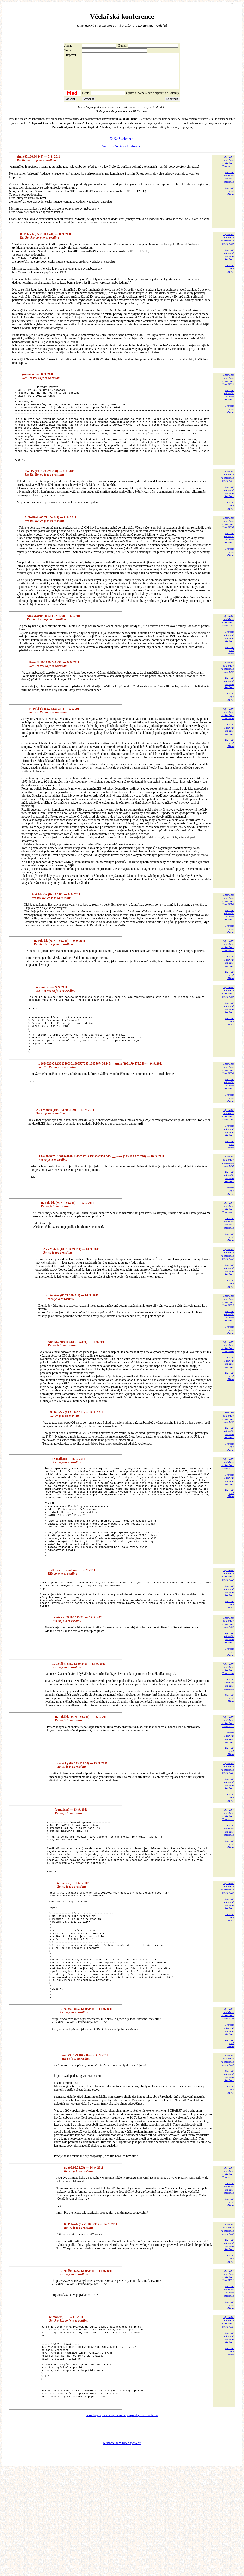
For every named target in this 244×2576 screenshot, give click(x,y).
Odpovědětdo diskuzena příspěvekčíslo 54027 (227, 1873)
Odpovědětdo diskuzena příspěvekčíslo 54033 (227, 2320)
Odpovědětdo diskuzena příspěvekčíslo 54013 (227, 1681)
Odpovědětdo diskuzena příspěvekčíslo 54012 (227, 1628)
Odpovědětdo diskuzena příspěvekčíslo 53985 (227, 1149)
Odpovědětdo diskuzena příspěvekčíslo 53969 (227, 690)
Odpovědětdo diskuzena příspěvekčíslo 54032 (227, 2367)
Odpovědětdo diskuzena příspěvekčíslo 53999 (227, 1451)
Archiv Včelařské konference (122, 153)
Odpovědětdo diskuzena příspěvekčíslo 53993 (227, 1288)
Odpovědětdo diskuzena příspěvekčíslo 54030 (227, 2151)
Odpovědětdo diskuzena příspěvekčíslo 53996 (227, 1381)
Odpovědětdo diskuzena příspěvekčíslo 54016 (227, 1727)
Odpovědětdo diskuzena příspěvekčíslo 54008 (227, 1498)
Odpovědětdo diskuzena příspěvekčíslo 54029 (227, 2105)
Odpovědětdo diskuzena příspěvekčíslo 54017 (227, 1780)
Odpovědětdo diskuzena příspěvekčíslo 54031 (227, 2264)
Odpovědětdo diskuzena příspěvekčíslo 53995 (227, 1335)
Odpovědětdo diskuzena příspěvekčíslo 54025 (227, 1827)
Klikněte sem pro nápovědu (122, 2550)
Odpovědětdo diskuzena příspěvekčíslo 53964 (227, 499)
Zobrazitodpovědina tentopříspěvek (229, 184)
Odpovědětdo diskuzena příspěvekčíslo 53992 (227, 1242)
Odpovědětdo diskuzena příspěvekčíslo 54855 (227, 2413)
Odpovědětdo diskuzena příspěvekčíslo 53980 (227, 1015)
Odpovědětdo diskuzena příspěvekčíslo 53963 (227, 386)
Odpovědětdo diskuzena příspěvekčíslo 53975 (227, 968)
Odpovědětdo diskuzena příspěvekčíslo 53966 (227, 545)
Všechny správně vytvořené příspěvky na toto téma (122, 2522)
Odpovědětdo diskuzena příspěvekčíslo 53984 (227, 1103)
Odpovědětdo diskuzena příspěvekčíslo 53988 (227, 1195)
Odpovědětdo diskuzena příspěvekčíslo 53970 (227, 736)
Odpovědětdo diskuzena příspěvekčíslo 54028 (227, 1958)
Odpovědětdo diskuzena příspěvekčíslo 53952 (227, 168)
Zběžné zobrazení (122, 146)
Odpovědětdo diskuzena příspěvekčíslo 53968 (227, 643)
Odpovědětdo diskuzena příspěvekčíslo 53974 (227, 922)
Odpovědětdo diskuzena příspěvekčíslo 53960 (227, 246)
